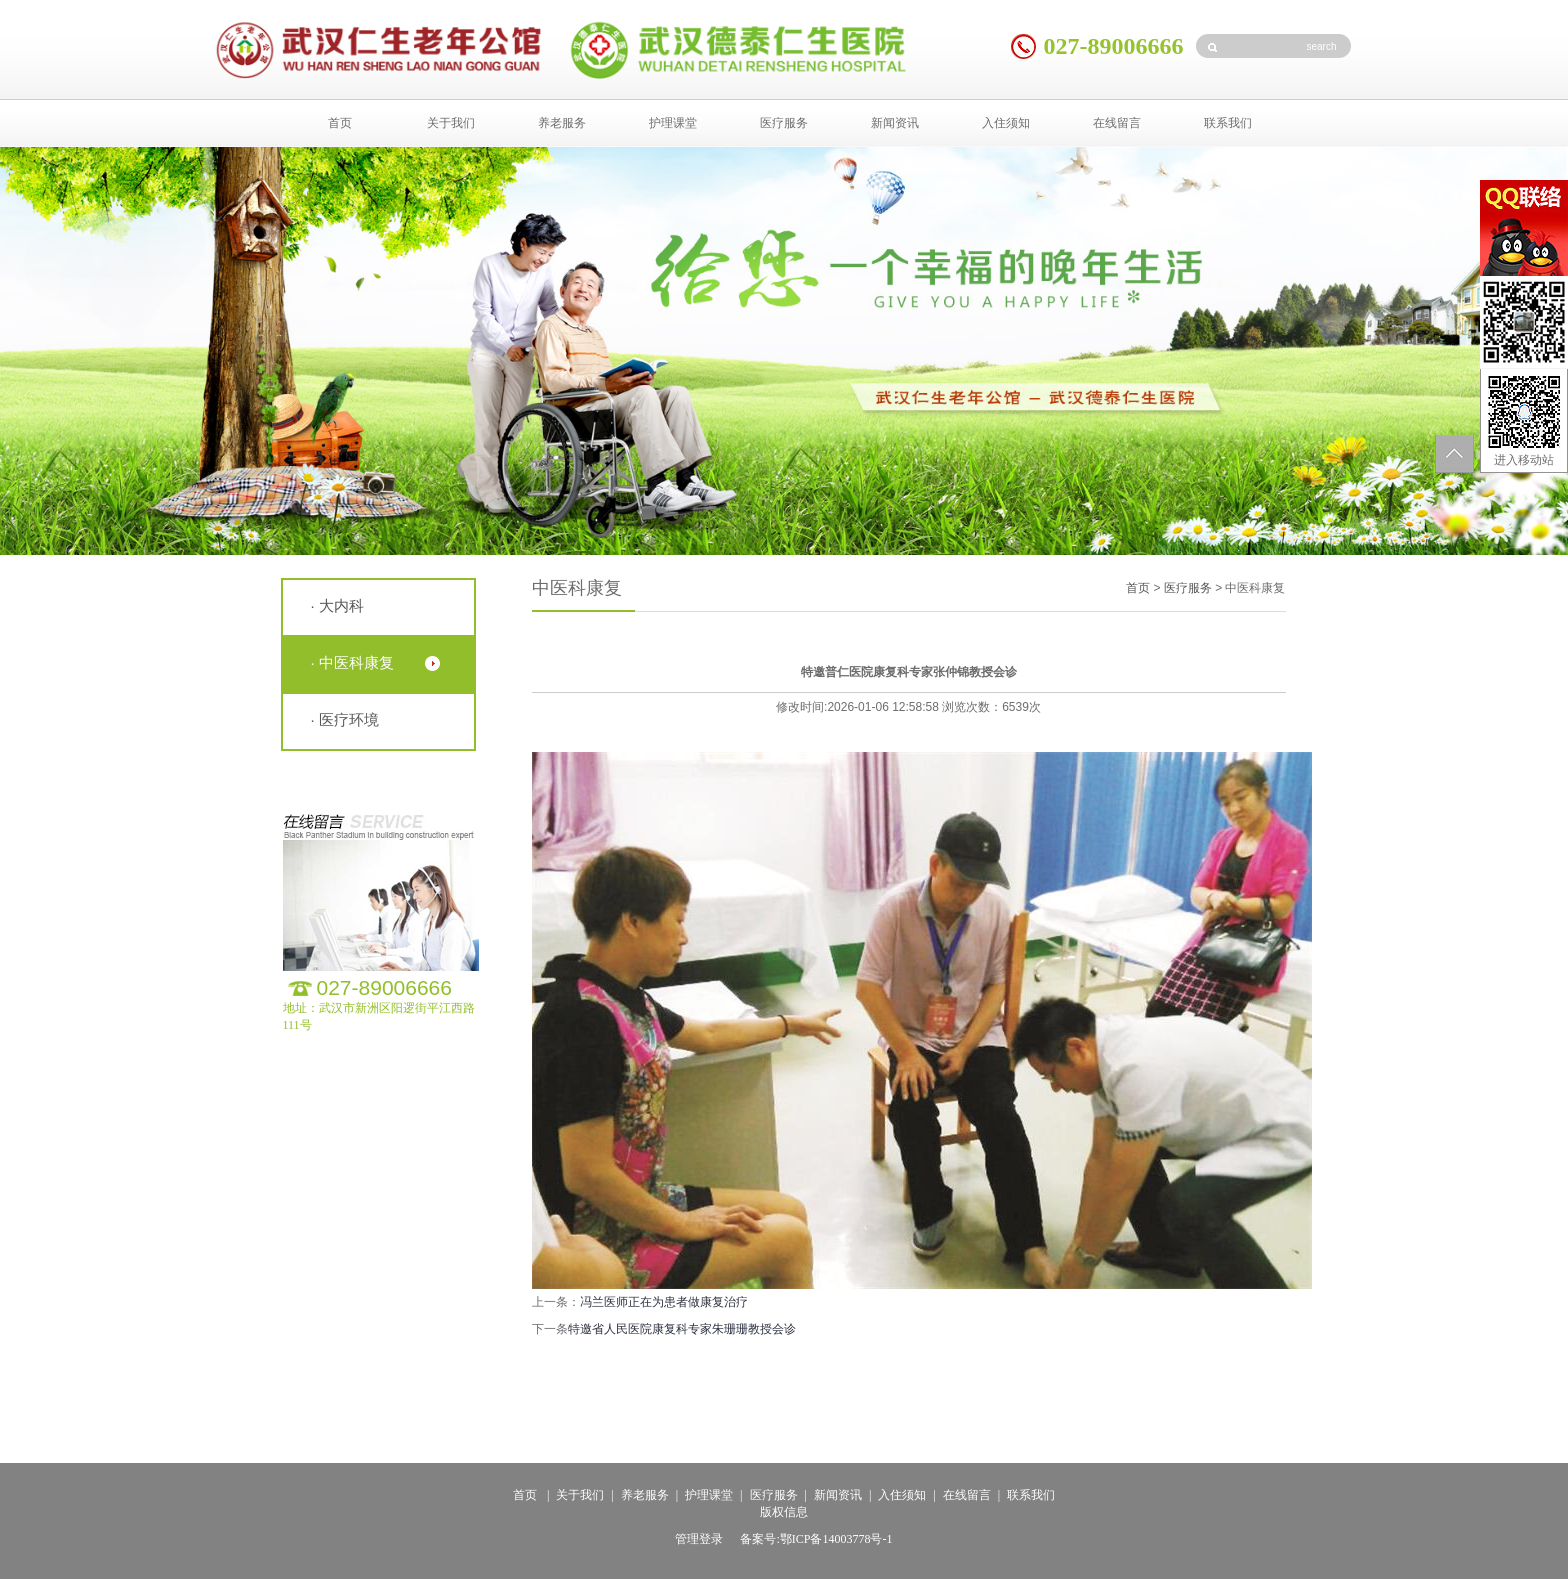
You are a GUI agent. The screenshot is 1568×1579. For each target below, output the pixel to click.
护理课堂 (673, 123)
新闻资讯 (895, 123)
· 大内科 (337, 605)
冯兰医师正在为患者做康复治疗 (664, 1302)
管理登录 (699, 1539)
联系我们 (1228, 123)
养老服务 (562, 123)
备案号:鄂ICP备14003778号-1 (816, 1539)
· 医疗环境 (345, 719)
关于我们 (451, 123)
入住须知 (1006, 123)
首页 (340, 123)
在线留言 (1117, 123)
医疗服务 (784, 123)
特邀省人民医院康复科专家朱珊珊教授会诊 (682, 1329)
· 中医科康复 (352, 662)
